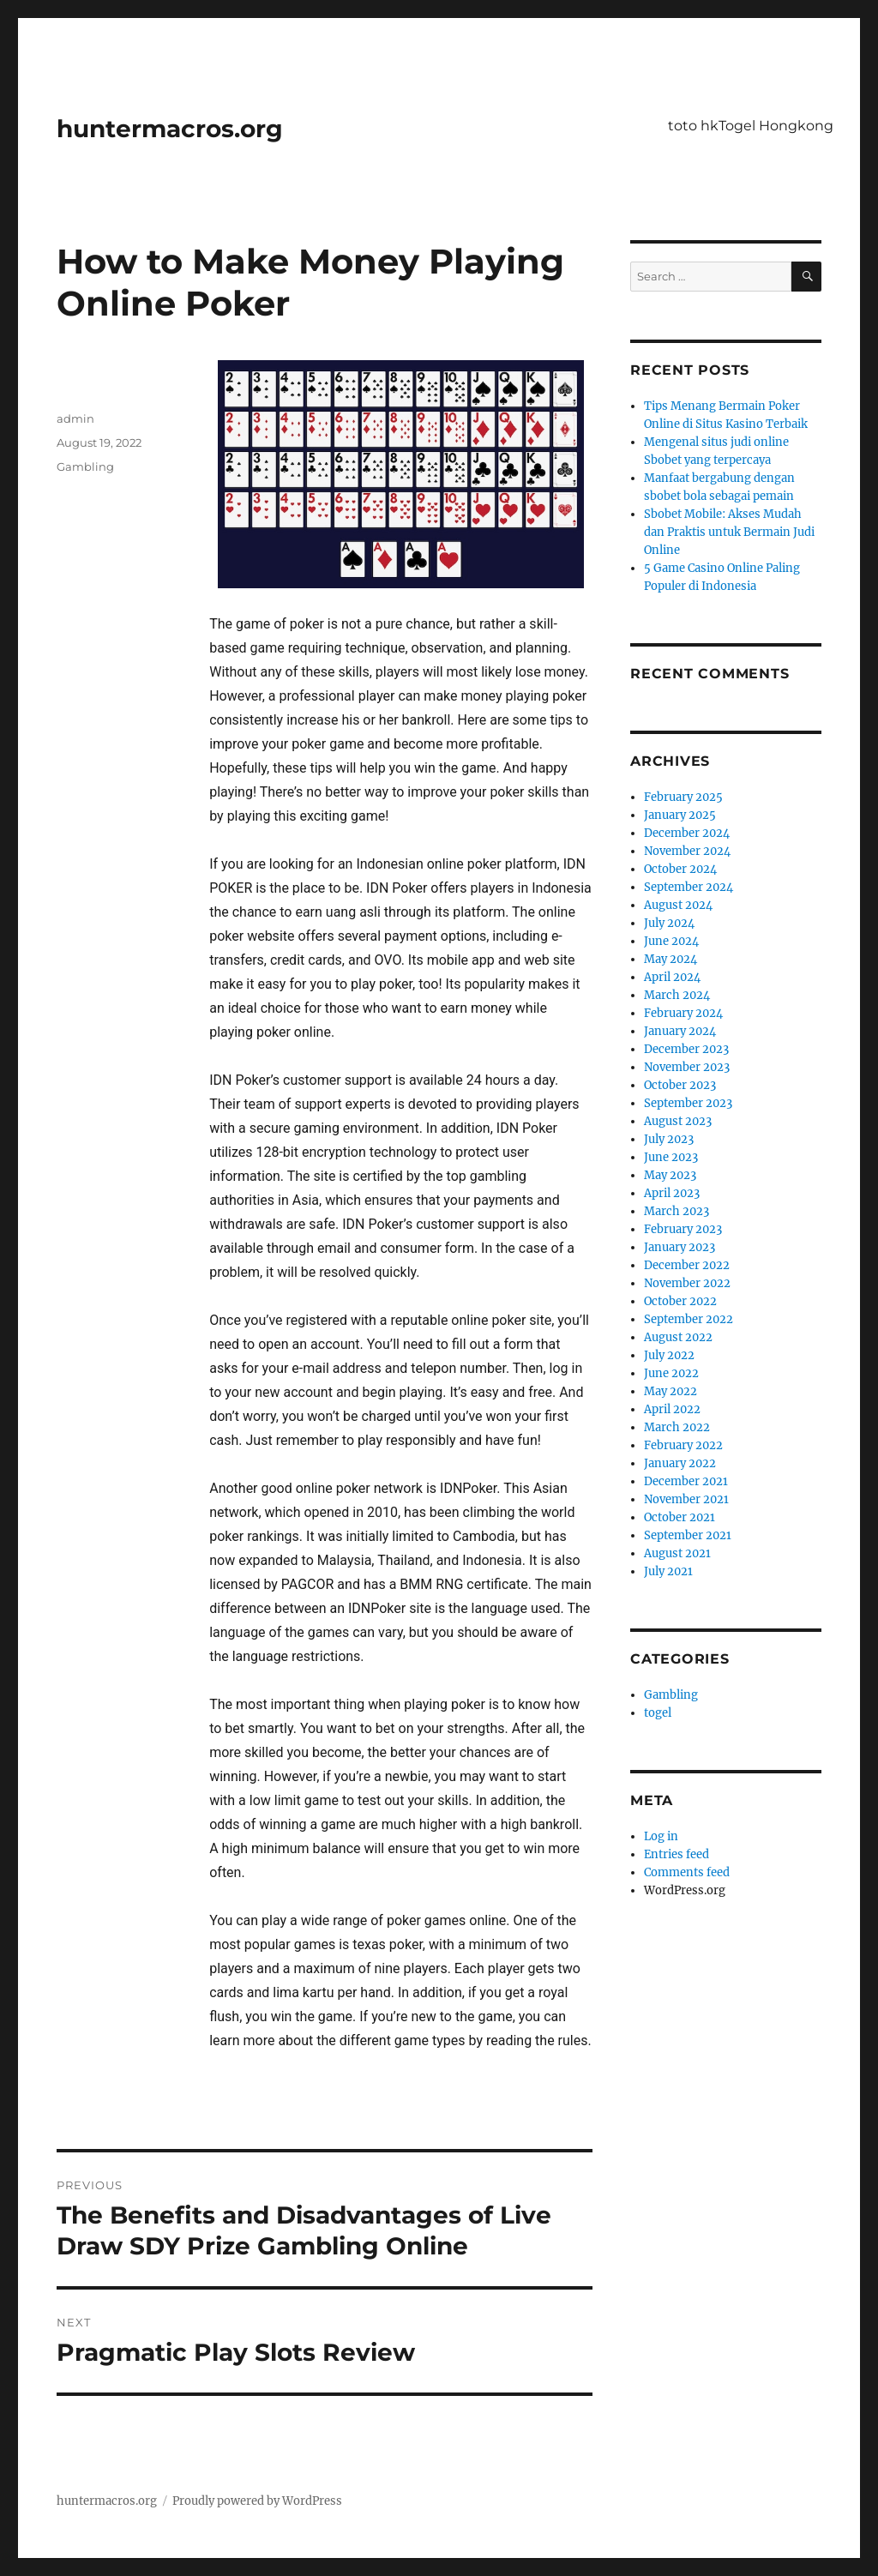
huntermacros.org (170, 128)
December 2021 (686, 1481)
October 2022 (680, 1301)
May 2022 (670, 1391)
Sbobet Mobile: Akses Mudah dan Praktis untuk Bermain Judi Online (729, 532)
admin (75, 418)
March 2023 (676, 1211)
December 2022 (687, 1265)
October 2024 (680, 869)
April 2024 (672, 977)
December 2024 (687, 833)
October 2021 (679, 1517)
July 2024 (669, 923)
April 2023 (672, 1193)
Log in (661, 1836)
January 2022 (680, 1463)
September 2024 (688, 887)
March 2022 (677, 1427)
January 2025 (680, 815)
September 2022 (688, 1319)
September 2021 (687, 1535)
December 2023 (686, 1049)
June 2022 (671, 1373)
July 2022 (669, 1355)
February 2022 (683, 1445)
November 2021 (686, 1499)
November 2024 (687, 851)
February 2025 (683, 797)
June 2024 (671, 941)
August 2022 (678, 1337)
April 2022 (672, 1409)
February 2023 (683, 1229)
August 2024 (678, 905)
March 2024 (677, 995)
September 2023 (688, 1103)
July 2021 (668, 1571)
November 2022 (687, 1283)
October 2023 (680, 1085)
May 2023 (670, 1175)
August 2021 (677, 1553)
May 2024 (670, 959)
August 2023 (678, 1121)
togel (657, 1713)
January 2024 (680, 1031)
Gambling (85, 466)
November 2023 (687, 1067)
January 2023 (679, 1247)
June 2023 (671, 1157)
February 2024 (683, 1013)
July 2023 (669, 1139)
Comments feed (687, 1872)
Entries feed (676, 1854)
